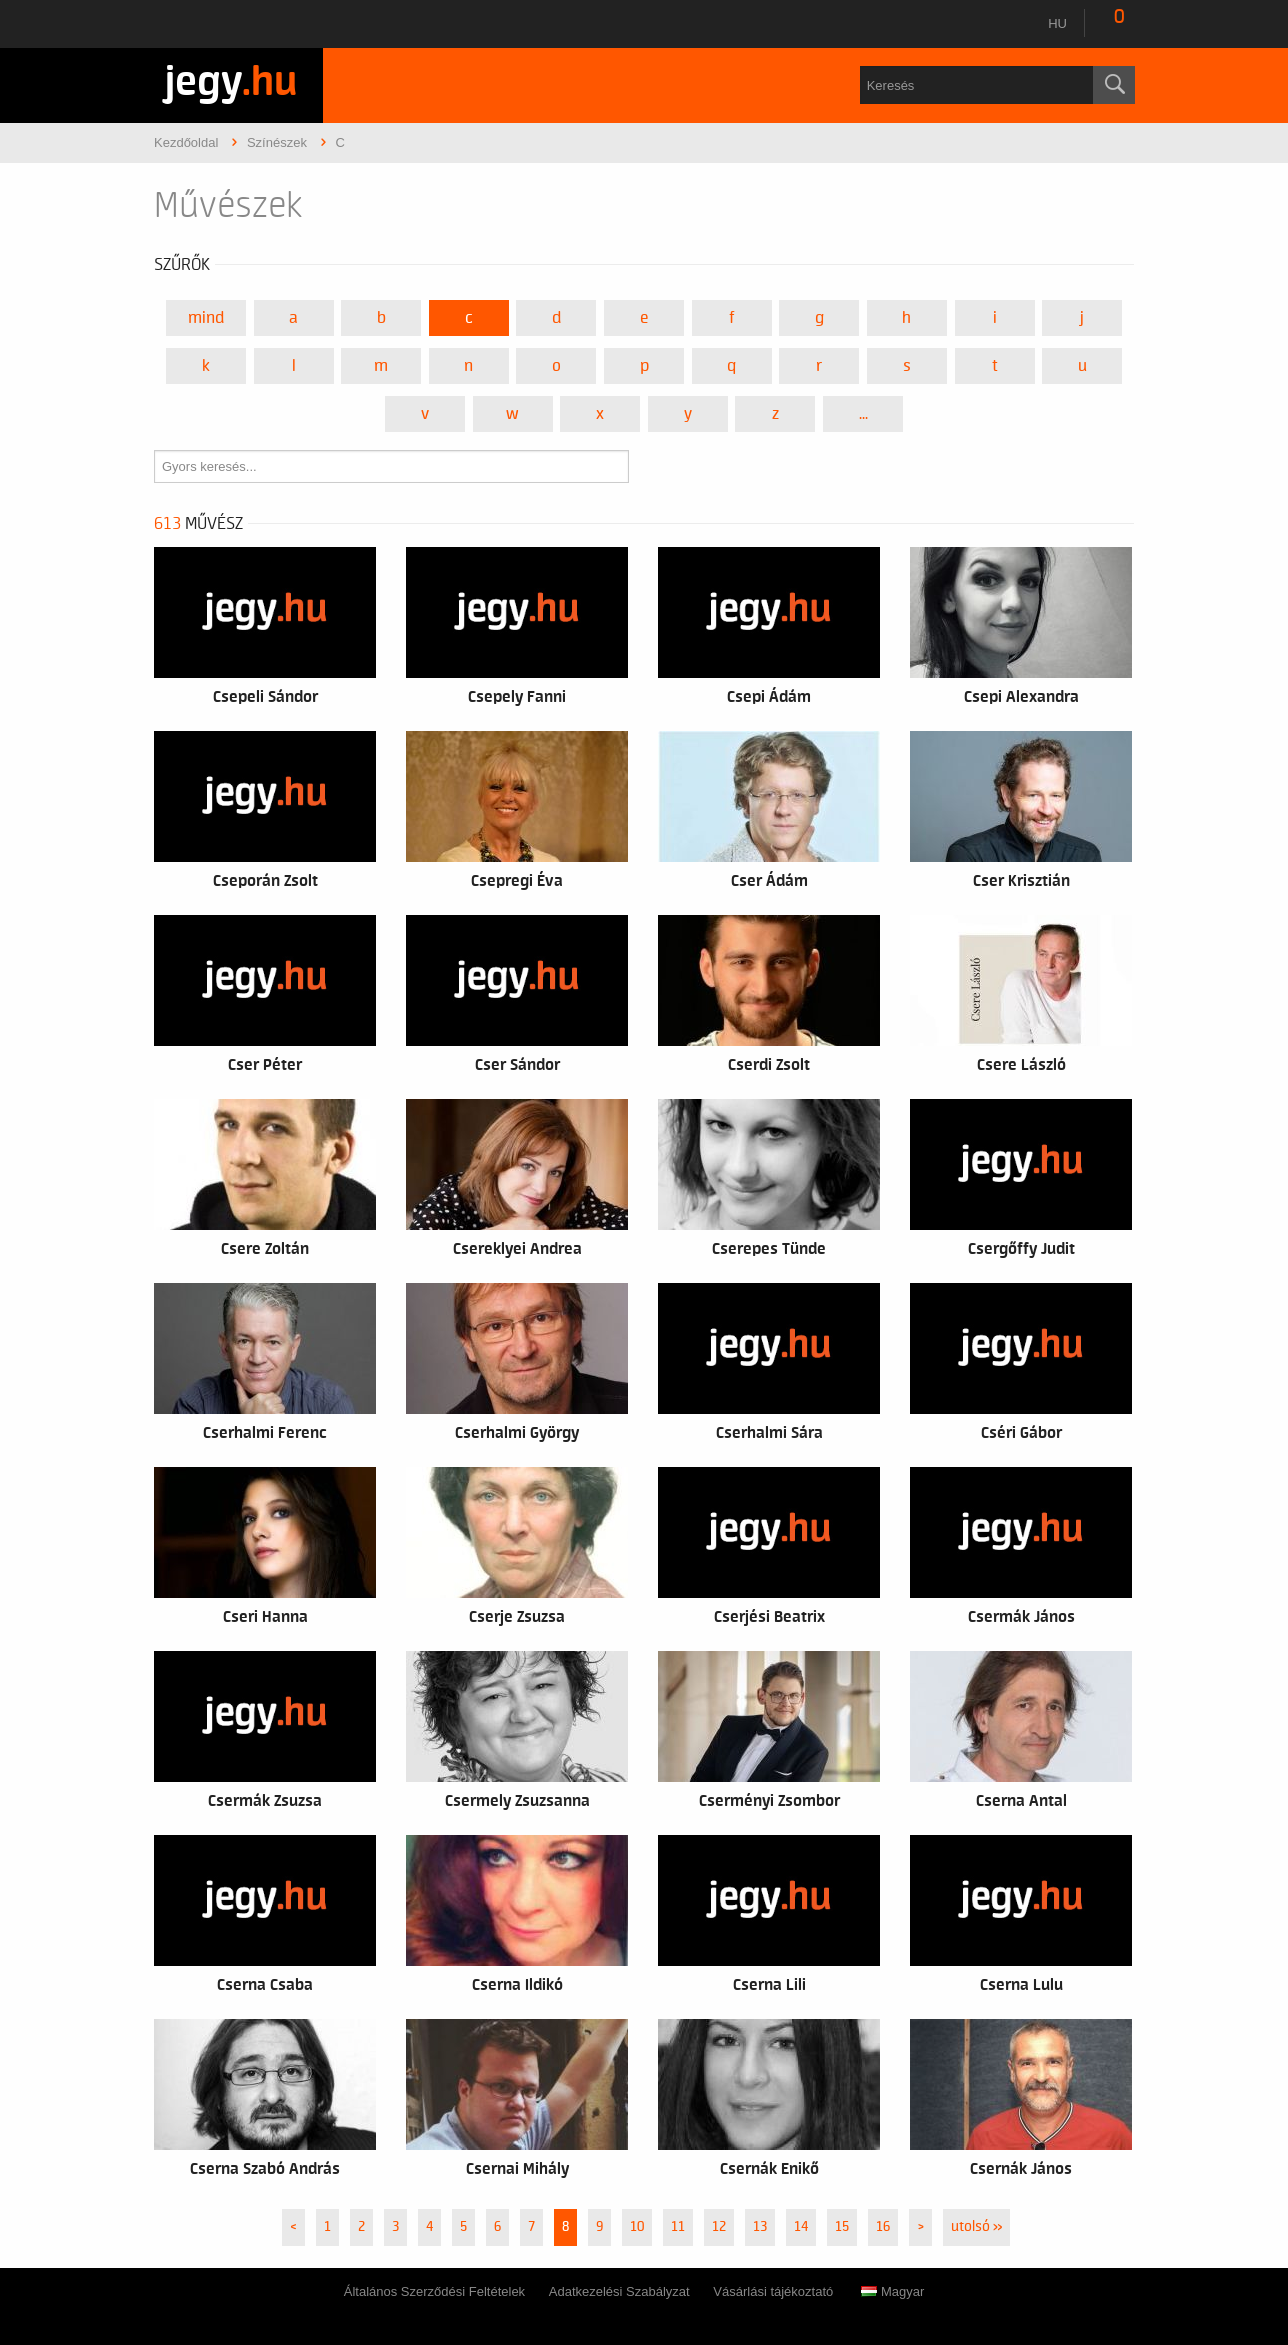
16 (883, 2227)
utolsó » (976, 2227)
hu (1057, 23)
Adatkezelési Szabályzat (619, 2291)
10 (637, 2227)
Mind (206, 318)
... (863, 414)
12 (719, 2227)
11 (678, 2227)
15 (842, 2227)
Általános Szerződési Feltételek (434, 2291)
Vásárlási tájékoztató (773, 2291)
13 (760, 2227)
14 (801, 2227)
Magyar (892, 2291)
